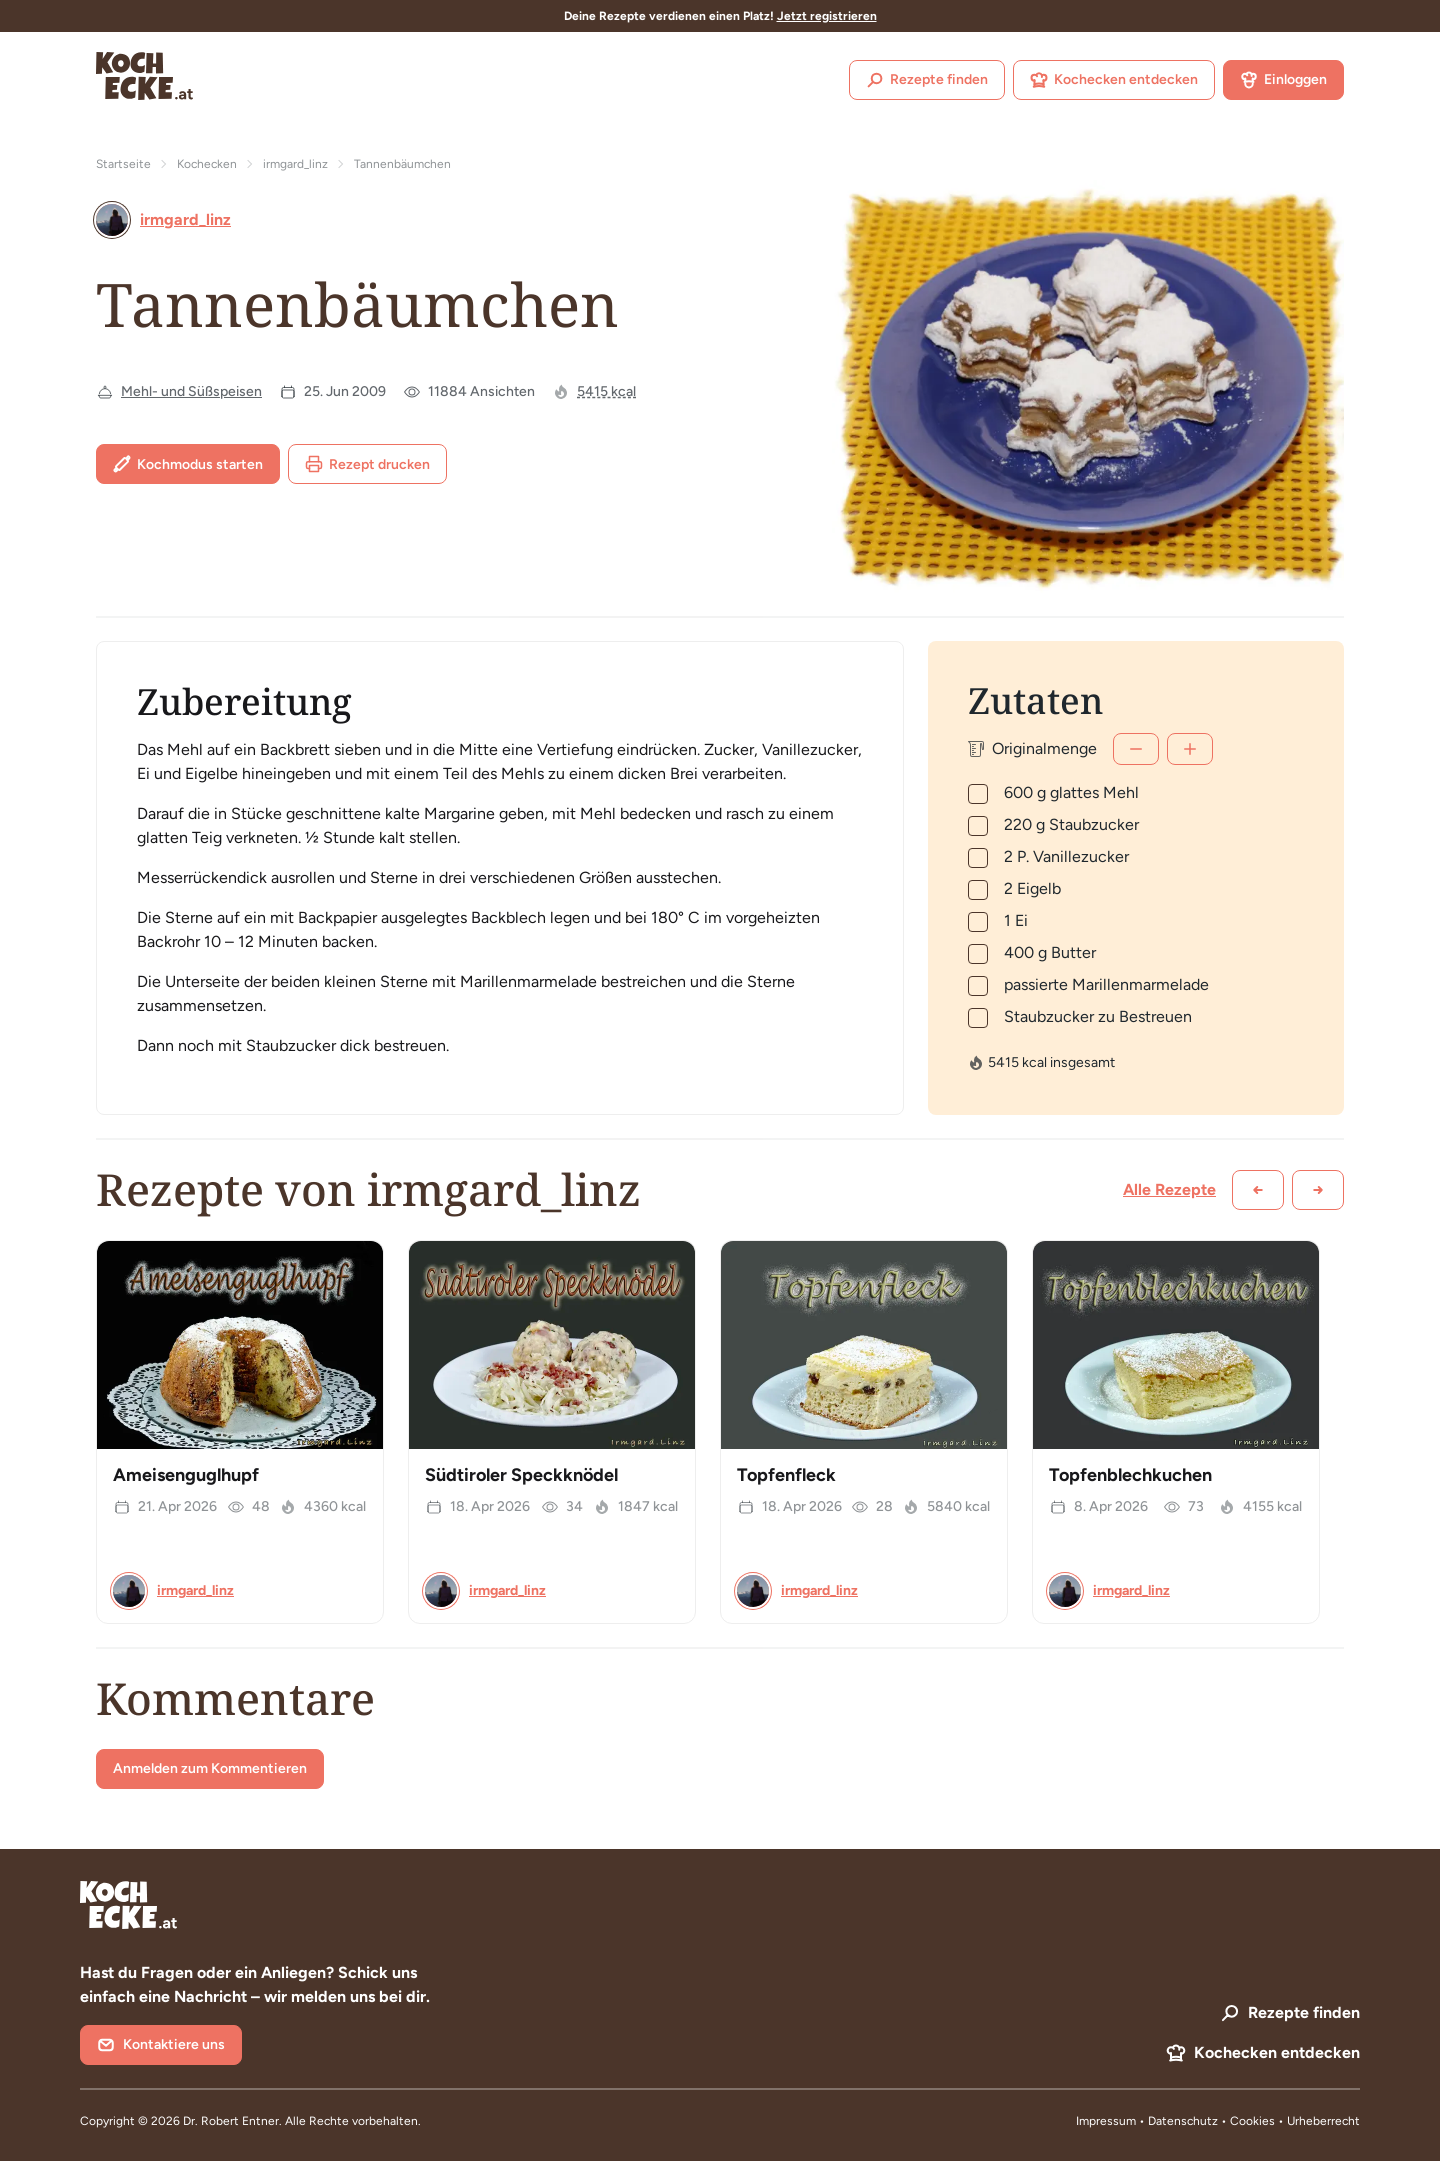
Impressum (1106, 2121)
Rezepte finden (927, 80)
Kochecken (207, 164)
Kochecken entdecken (1114, 80)
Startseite (123, 164)
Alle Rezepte (1169, 1189)
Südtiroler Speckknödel (521, 1475)
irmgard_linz (295, 164)
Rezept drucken (367, 464)
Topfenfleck (786, 1475)
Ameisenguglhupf (186, 1475)
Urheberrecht (1323, 2121)
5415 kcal (606, 391)
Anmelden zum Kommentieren (210, 1768)
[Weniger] (1136, 749)
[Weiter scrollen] (1318, 1190)
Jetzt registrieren (827, 16)
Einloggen (1283, 80)
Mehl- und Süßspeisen (191, 391)
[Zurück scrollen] (1258, 1190)
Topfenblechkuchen (1130, 1475)
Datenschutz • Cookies (1213, 2121)
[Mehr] (1190, 749)
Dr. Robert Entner (231, 2121)
